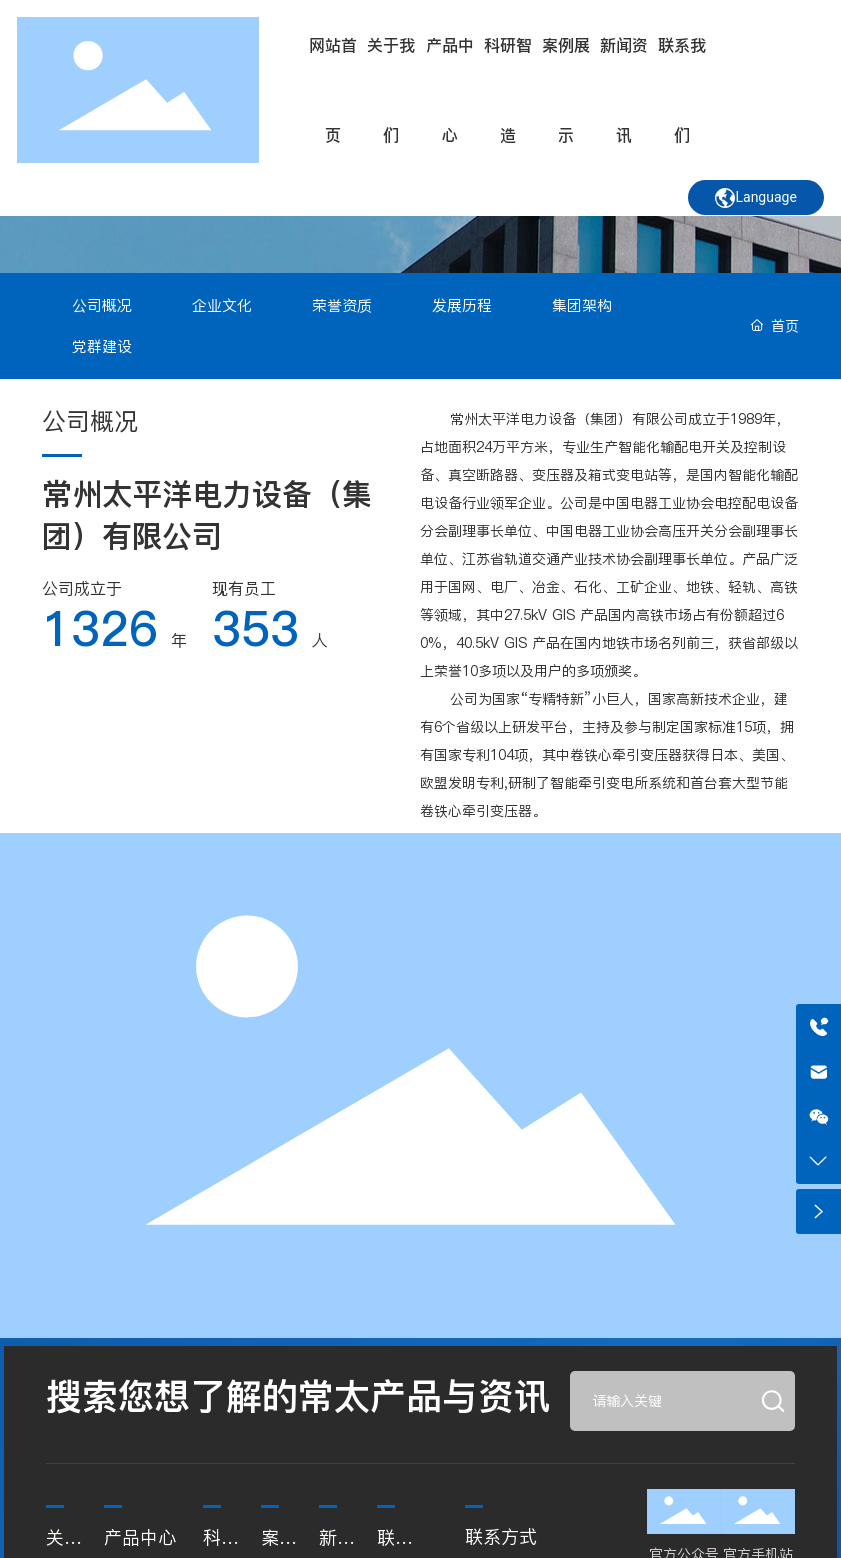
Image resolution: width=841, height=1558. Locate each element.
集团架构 (582, 305)
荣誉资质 (342, 305)
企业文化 (222, 305)
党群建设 (102, 346)
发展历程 (462, 305)
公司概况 (102, 305)
